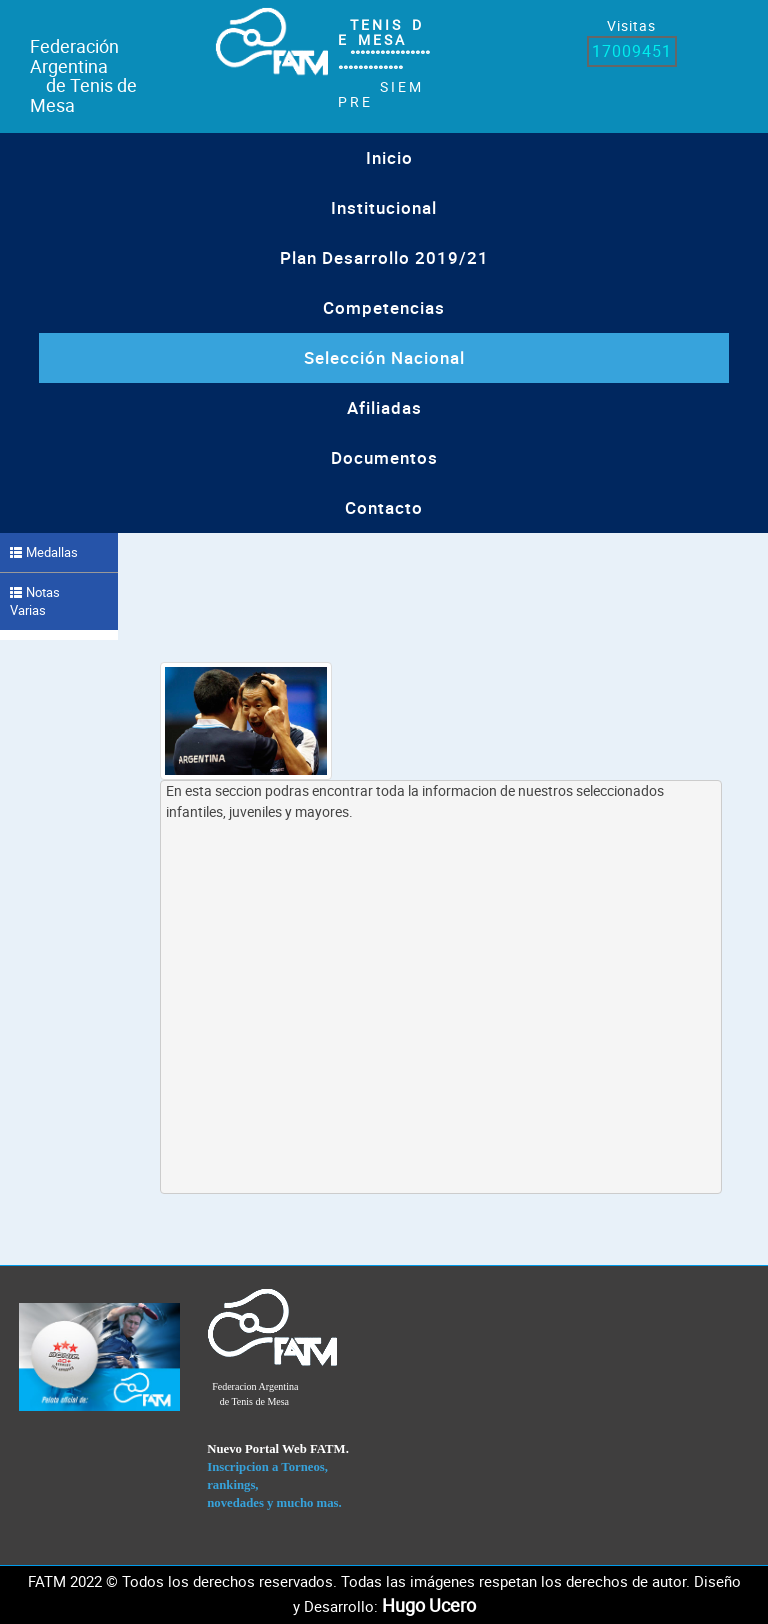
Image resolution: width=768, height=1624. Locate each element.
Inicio (389, 157)
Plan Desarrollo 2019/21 (384, 257)
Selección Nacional (384, 357)
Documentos (384, 457)
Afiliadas (384, 407)
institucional (384, 207)
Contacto (384, 507)
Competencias (384, 307)
